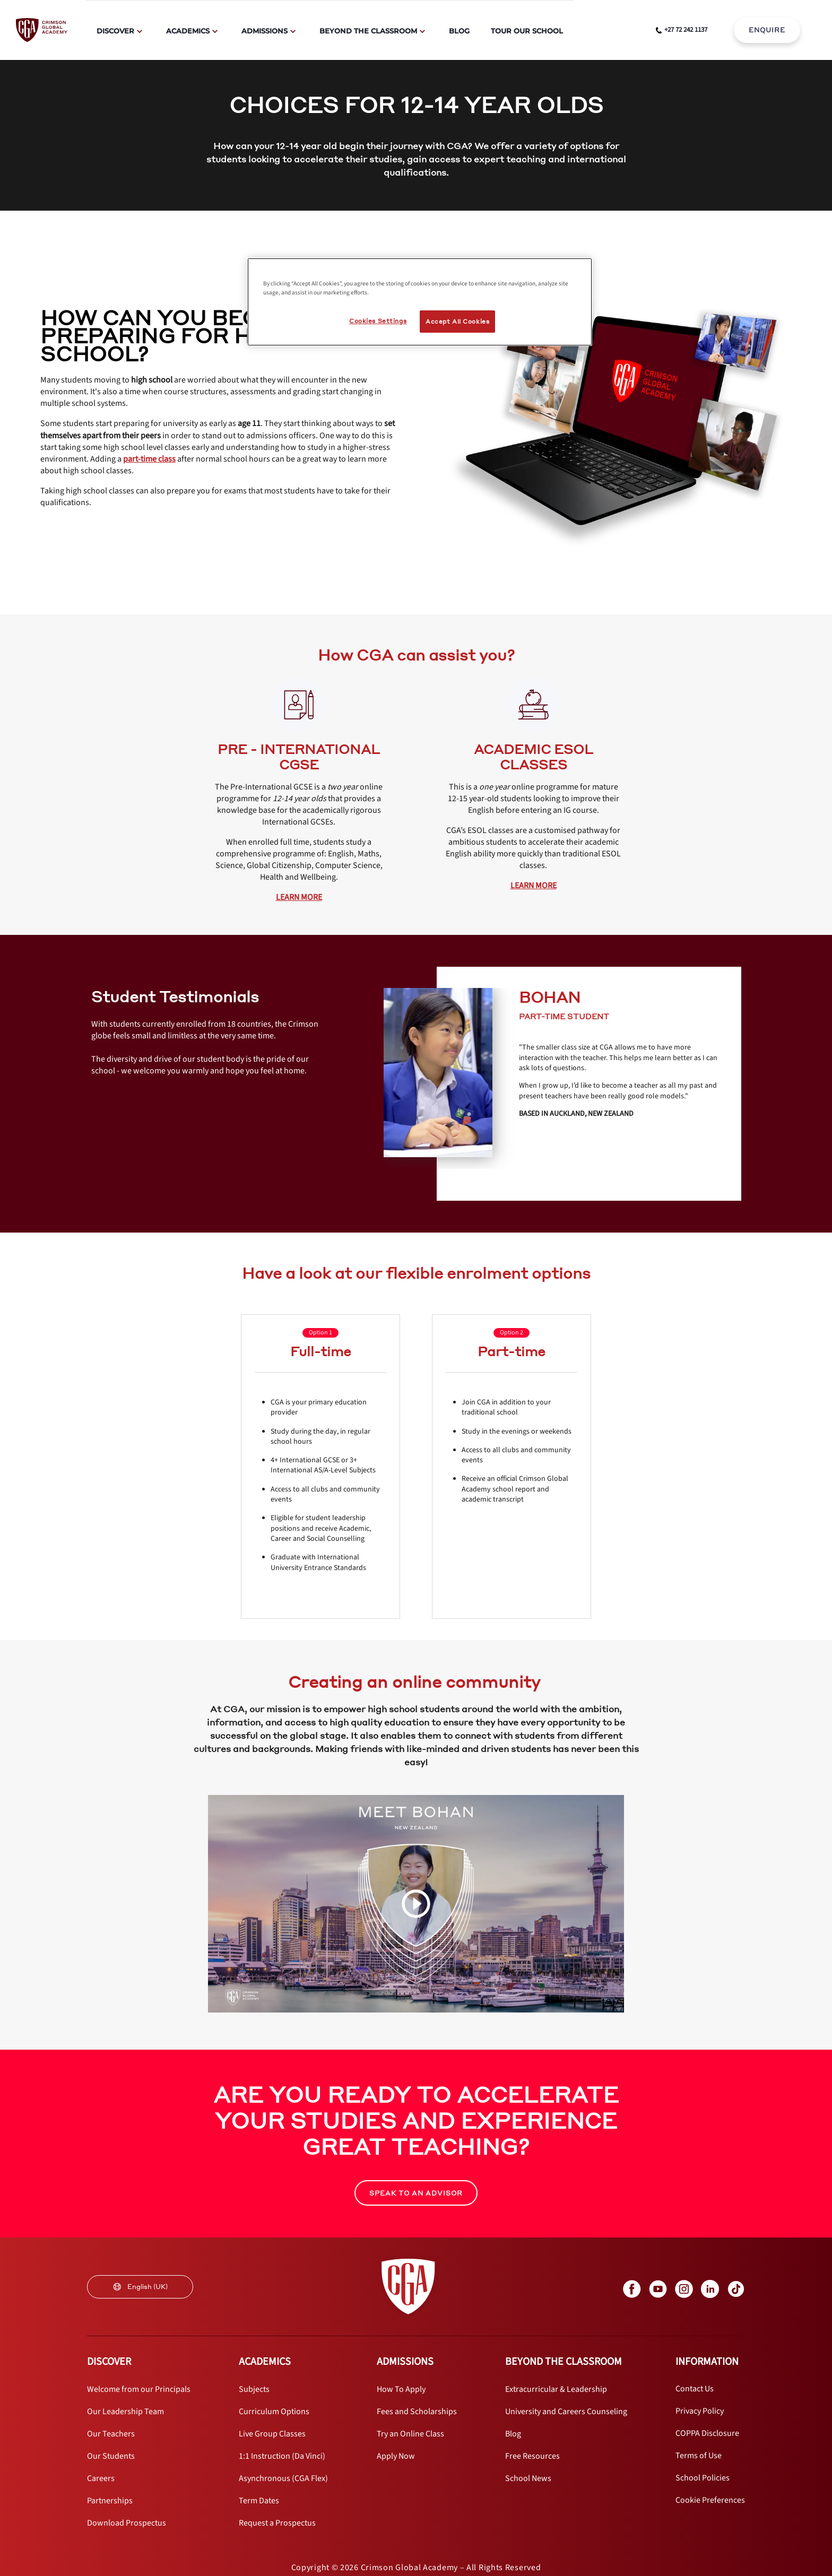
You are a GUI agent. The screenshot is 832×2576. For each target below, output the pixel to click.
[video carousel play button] (416, 1904)
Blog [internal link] (459, 31)
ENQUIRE (767, 30)
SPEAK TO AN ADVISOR (416, 2193)
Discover (115, 31)
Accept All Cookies (457, 321)
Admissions (264, 31)
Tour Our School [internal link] (527, 31)
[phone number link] (681, 30)
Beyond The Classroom (368, 31)
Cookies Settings (377, 321)
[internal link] (767, 30)
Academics (188, 31)
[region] (419, 302)
